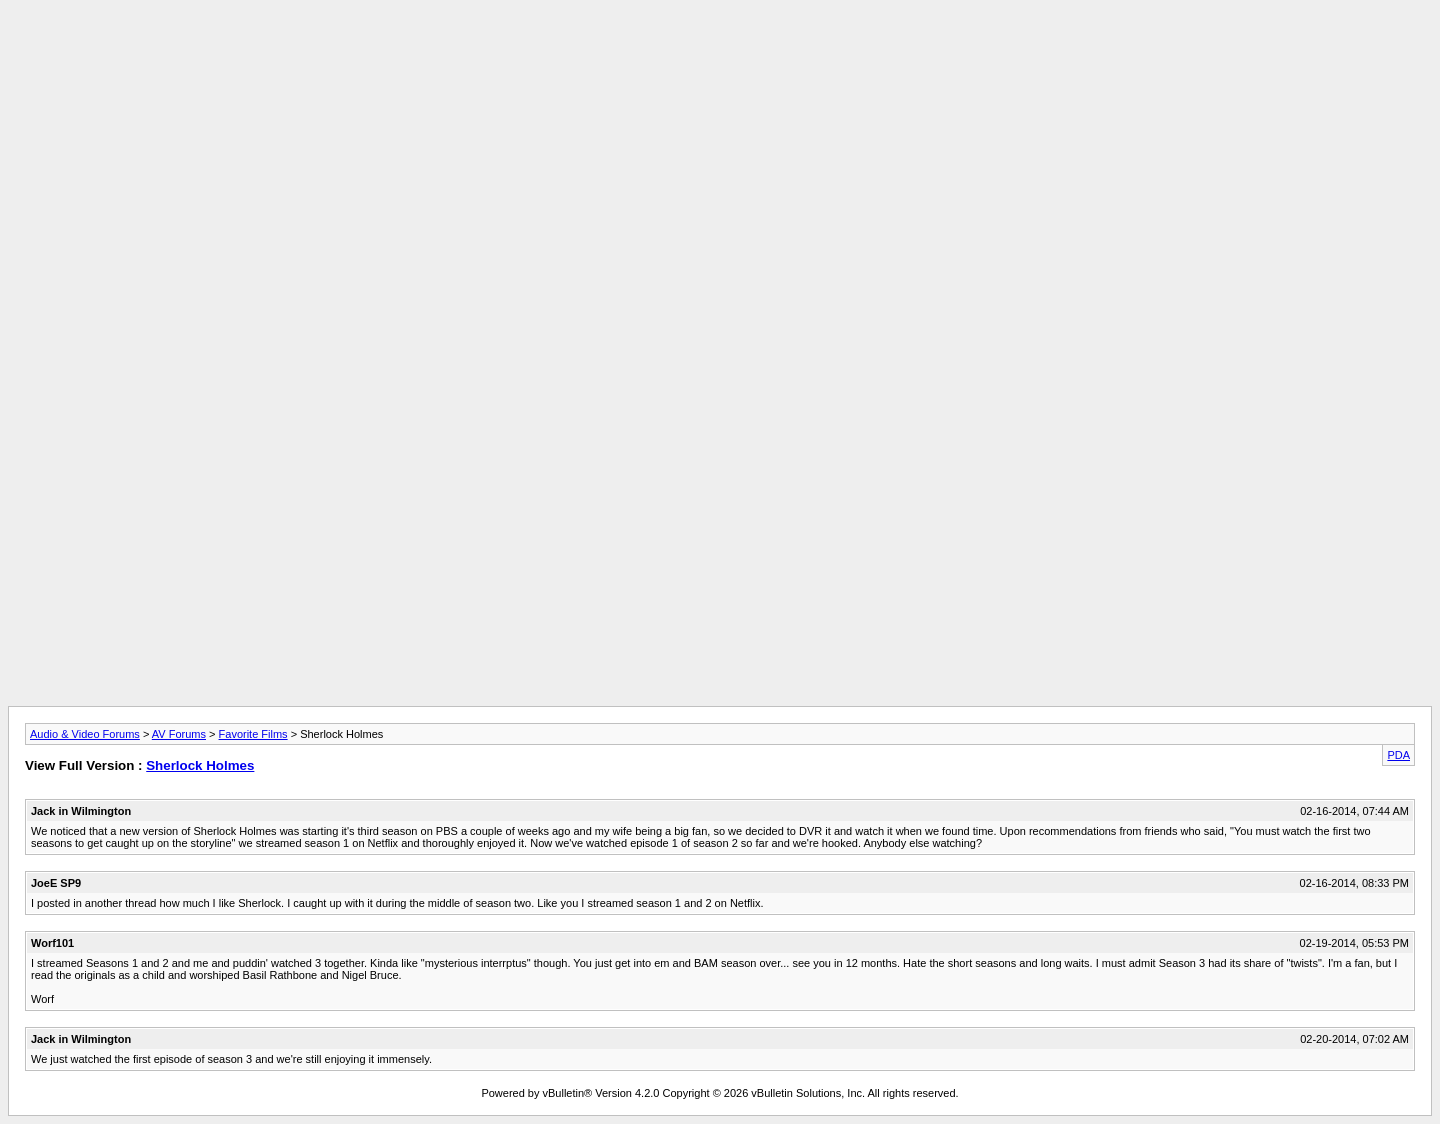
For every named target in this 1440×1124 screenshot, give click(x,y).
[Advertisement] (720, 53)
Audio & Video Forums (85, 734)
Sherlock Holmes (200, 765)
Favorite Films (253, 734)
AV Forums (179, 734)
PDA (1398, 755)
